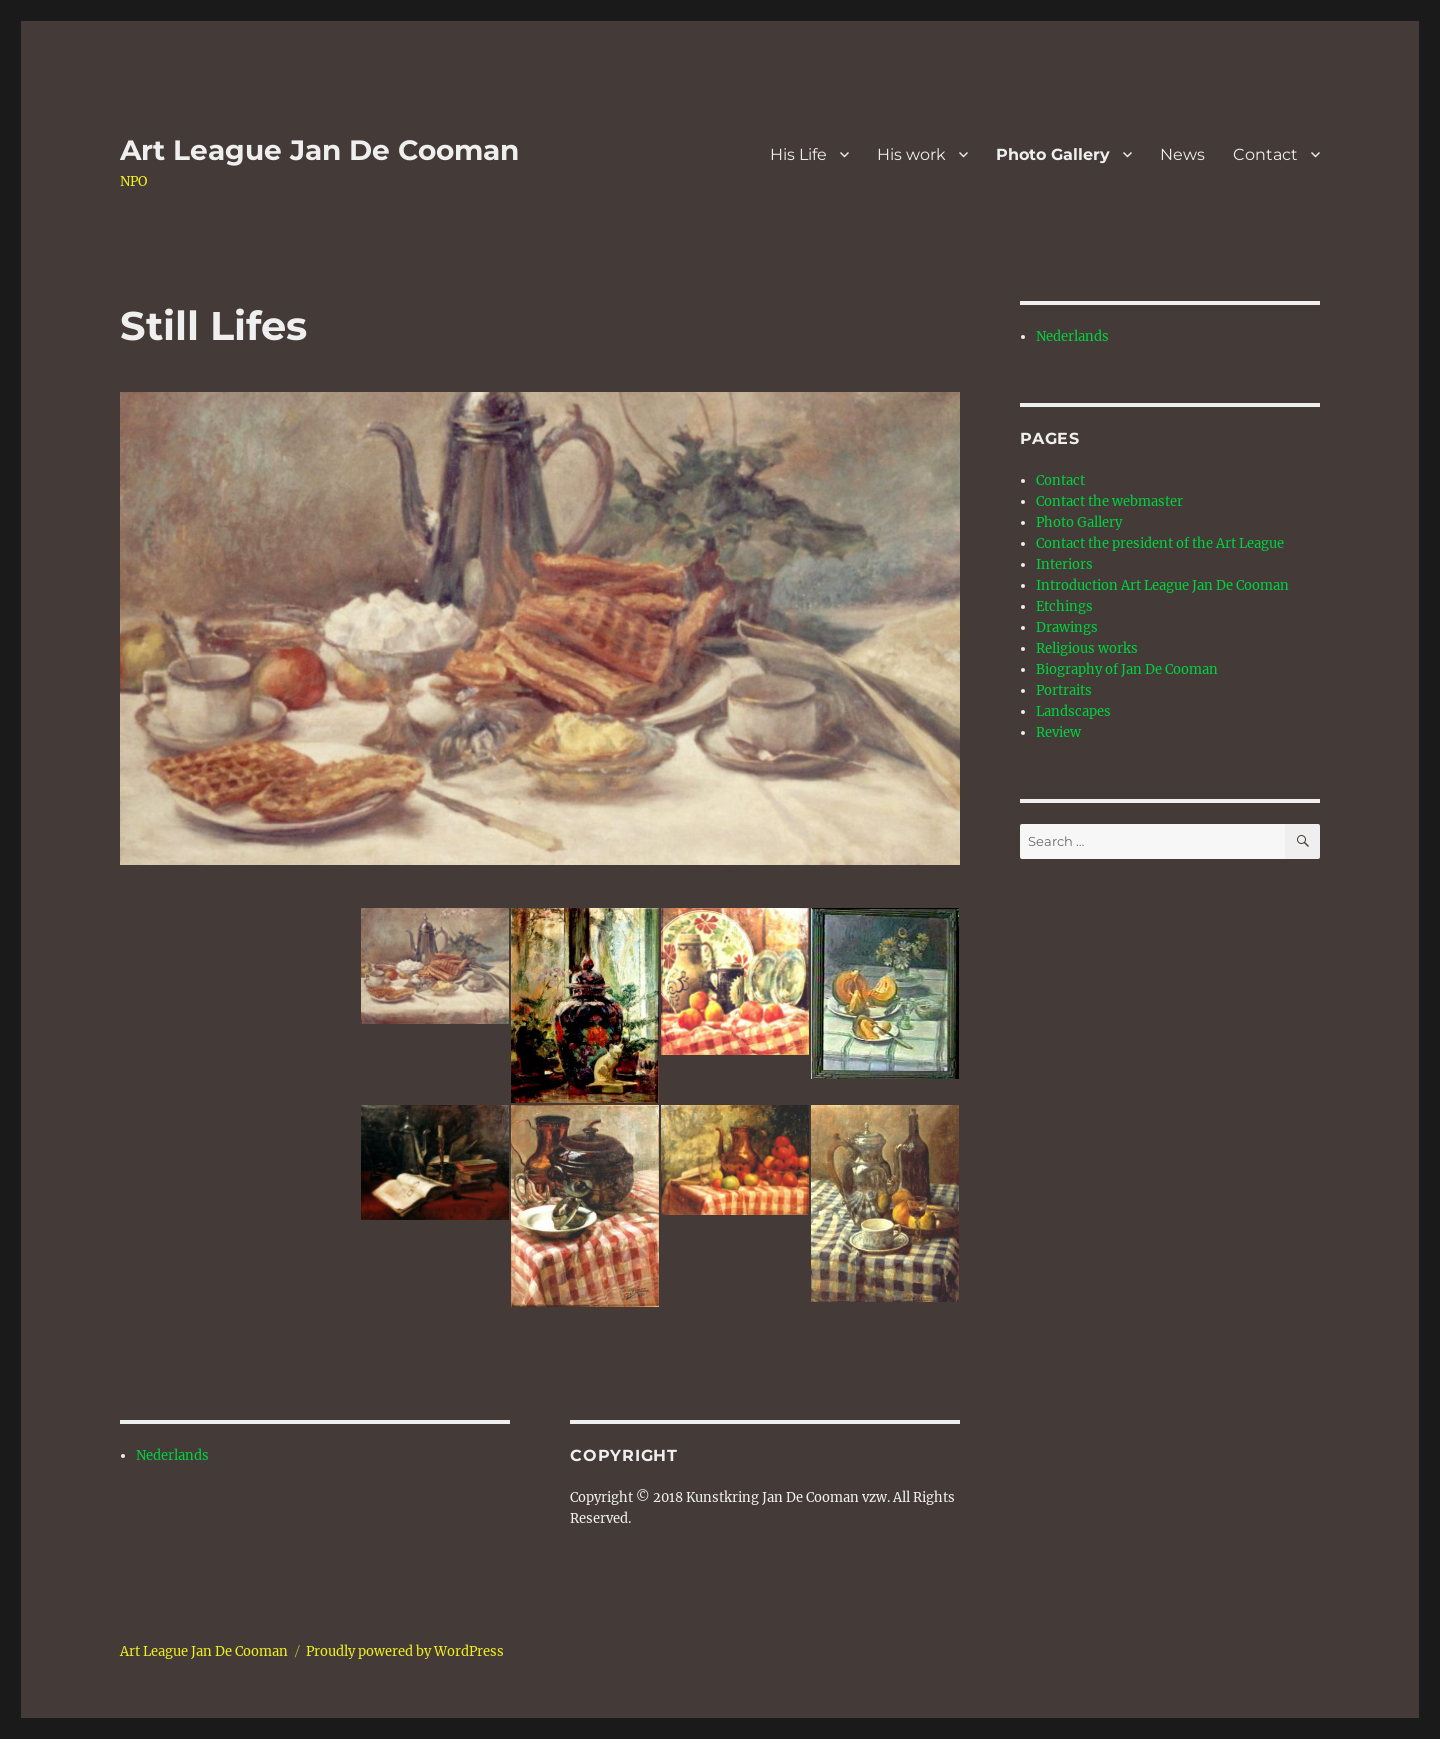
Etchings (1064, 606)
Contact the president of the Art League (1160, 543)
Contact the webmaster (1109, 501)
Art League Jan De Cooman (319, 150)
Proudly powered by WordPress (405, 1651)
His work (911, 154)
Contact (1265, 154)
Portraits (1064, 690)
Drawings (1067, 627)
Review (1058, 732)
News (1182, 154)
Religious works (1087, 648)
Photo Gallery (1053, 154)
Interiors (1064, 564)
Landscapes (1073, 711)
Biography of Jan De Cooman (1127, 669)
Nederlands (172, 1455)
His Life (798, 154)
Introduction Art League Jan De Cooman (1162, 585)
